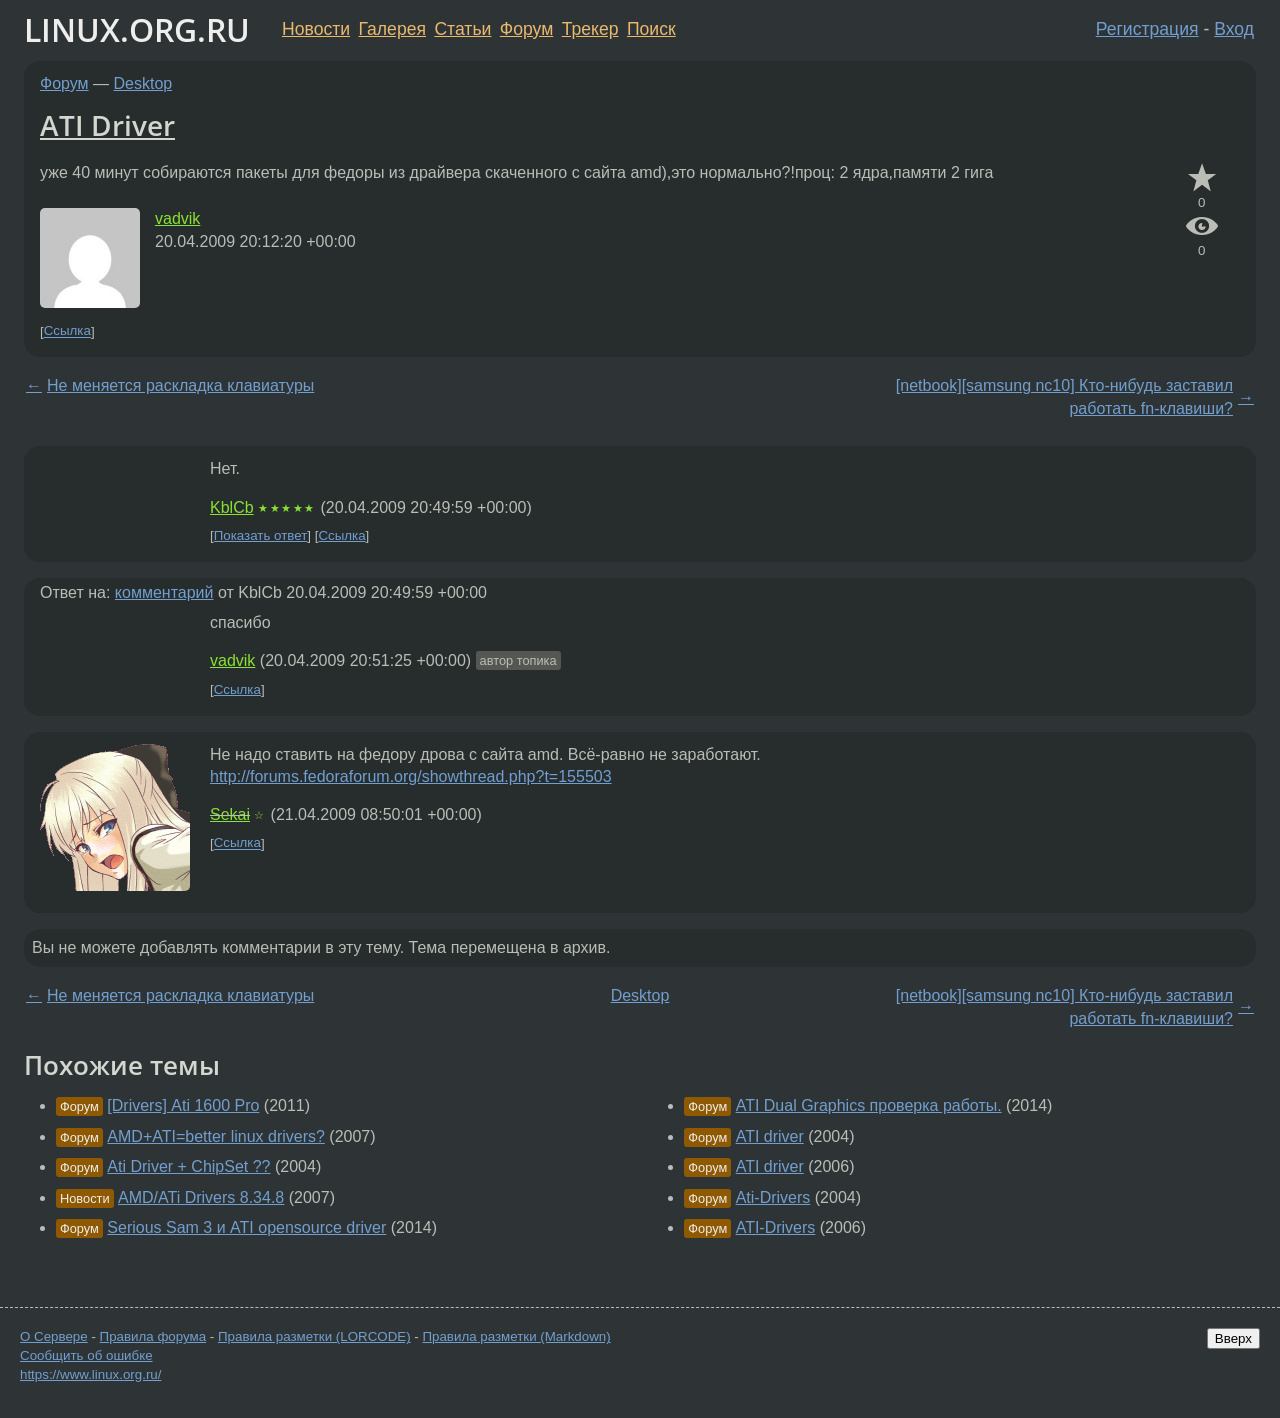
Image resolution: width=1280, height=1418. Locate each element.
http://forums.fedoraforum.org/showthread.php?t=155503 (411, 776)
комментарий (164, 592)
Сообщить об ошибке (86, 1355)
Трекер (590, 29)
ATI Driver (107, 125)
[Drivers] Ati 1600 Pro (183, 1105)
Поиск (651, 29)
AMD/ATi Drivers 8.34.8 (201, 1197)
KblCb (232, 507)
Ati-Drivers (773, 1197)
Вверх (1233, 1338)
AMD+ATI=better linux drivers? (216, 1136)
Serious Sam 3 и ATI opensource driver (246, 1227)
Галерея (392, 29)
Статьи (462, 29)
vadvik (177, 218)
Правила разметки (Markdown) (516, 1336)
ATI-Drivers (776, 1227)
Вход (1234, 29)
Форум (526, 29)
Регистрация (1147, 29)
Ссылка (67, 331)
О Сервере (54, 1336)
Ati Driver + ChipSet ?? (188, 1166)
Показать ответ (261, 535)
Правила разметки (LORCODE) (314, 1336)
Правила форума (153, 1336)
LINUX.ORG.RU (137, 29)
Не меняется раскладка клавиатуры (180, 385)
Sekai (230, 814)
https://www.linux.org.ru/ (90, 1374)
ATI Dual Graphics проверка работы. (869, 1105)
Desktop (143, 83)
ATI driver (770, 1136)
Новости (316, 29)
